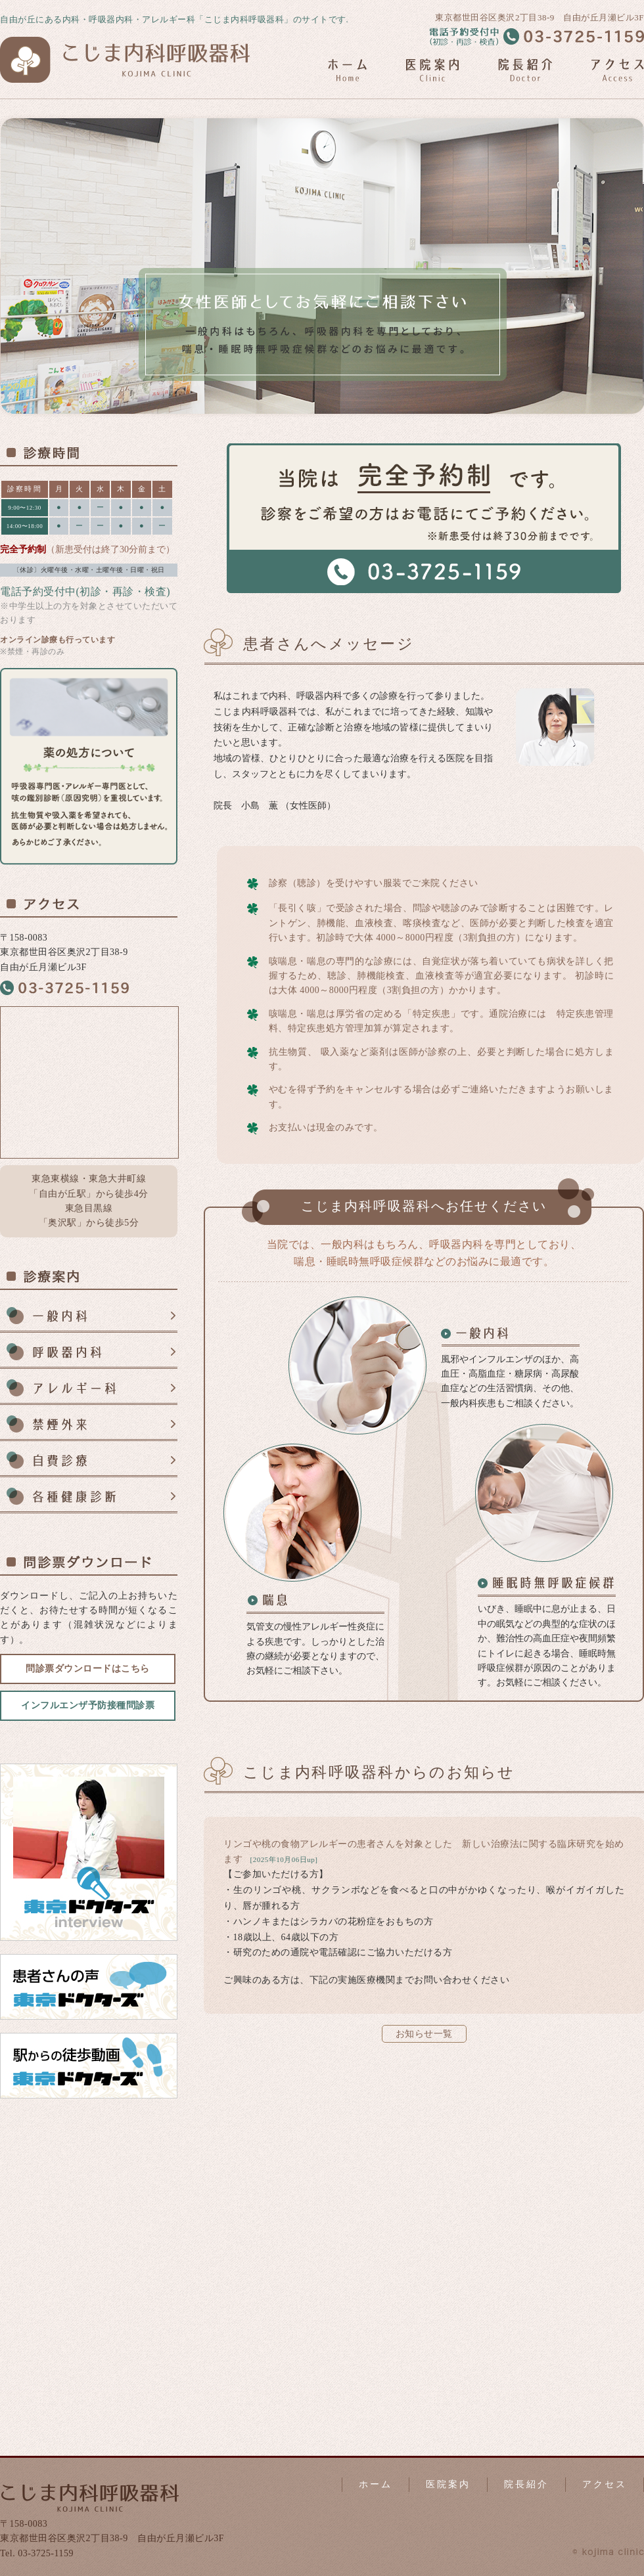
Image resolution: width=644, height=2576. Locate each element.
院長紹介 (526, 2484)
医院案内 (448, 2484)
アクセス (604, 2484)
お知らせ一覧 (424, 2034)
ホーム (375, 2484)
